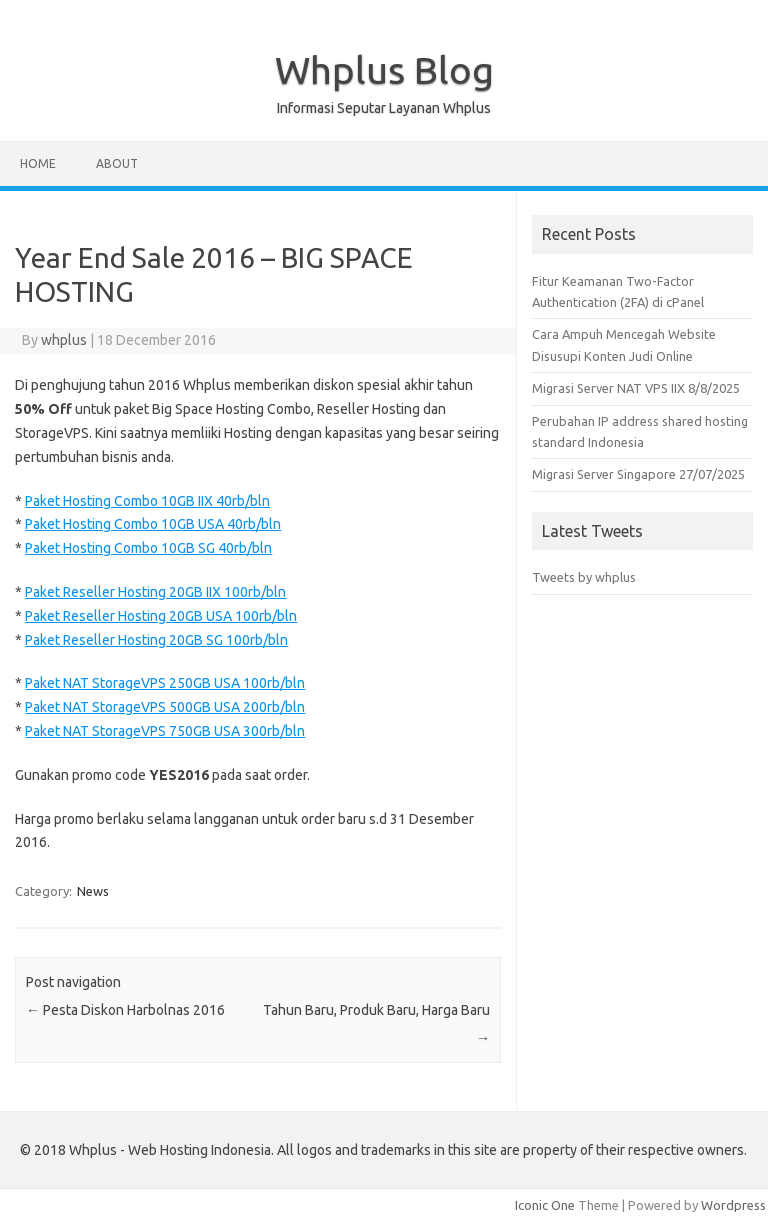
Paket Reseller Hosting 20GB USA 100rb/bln (161, 616)
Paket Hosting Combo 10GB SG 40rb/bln (148, 548)
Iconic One (545, 1205)
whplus (64, 340)
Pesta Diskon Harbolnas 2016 (125, 1010)
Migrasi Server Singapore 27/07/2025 (638, 474)
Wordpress (733, 1205)
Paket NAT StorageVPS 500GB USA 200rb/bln (165, 707)
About (117, 163)
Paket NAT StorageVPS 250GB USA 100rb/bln (165, 683)
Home (38, 163)
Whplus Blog (384, 70)
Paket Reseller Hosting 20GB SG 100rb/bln (156, 640)
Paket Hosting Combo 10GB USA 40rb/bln (153, 524)
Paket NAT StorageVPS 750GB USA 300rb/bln (165, 731)
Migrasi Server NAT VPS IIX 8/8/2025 (636, 388)
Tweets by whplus (584, 577)
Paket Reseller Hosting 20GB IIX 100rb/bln (155, 592)
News (93, 891)
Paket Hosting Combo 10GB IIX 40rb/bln (147, 501)
